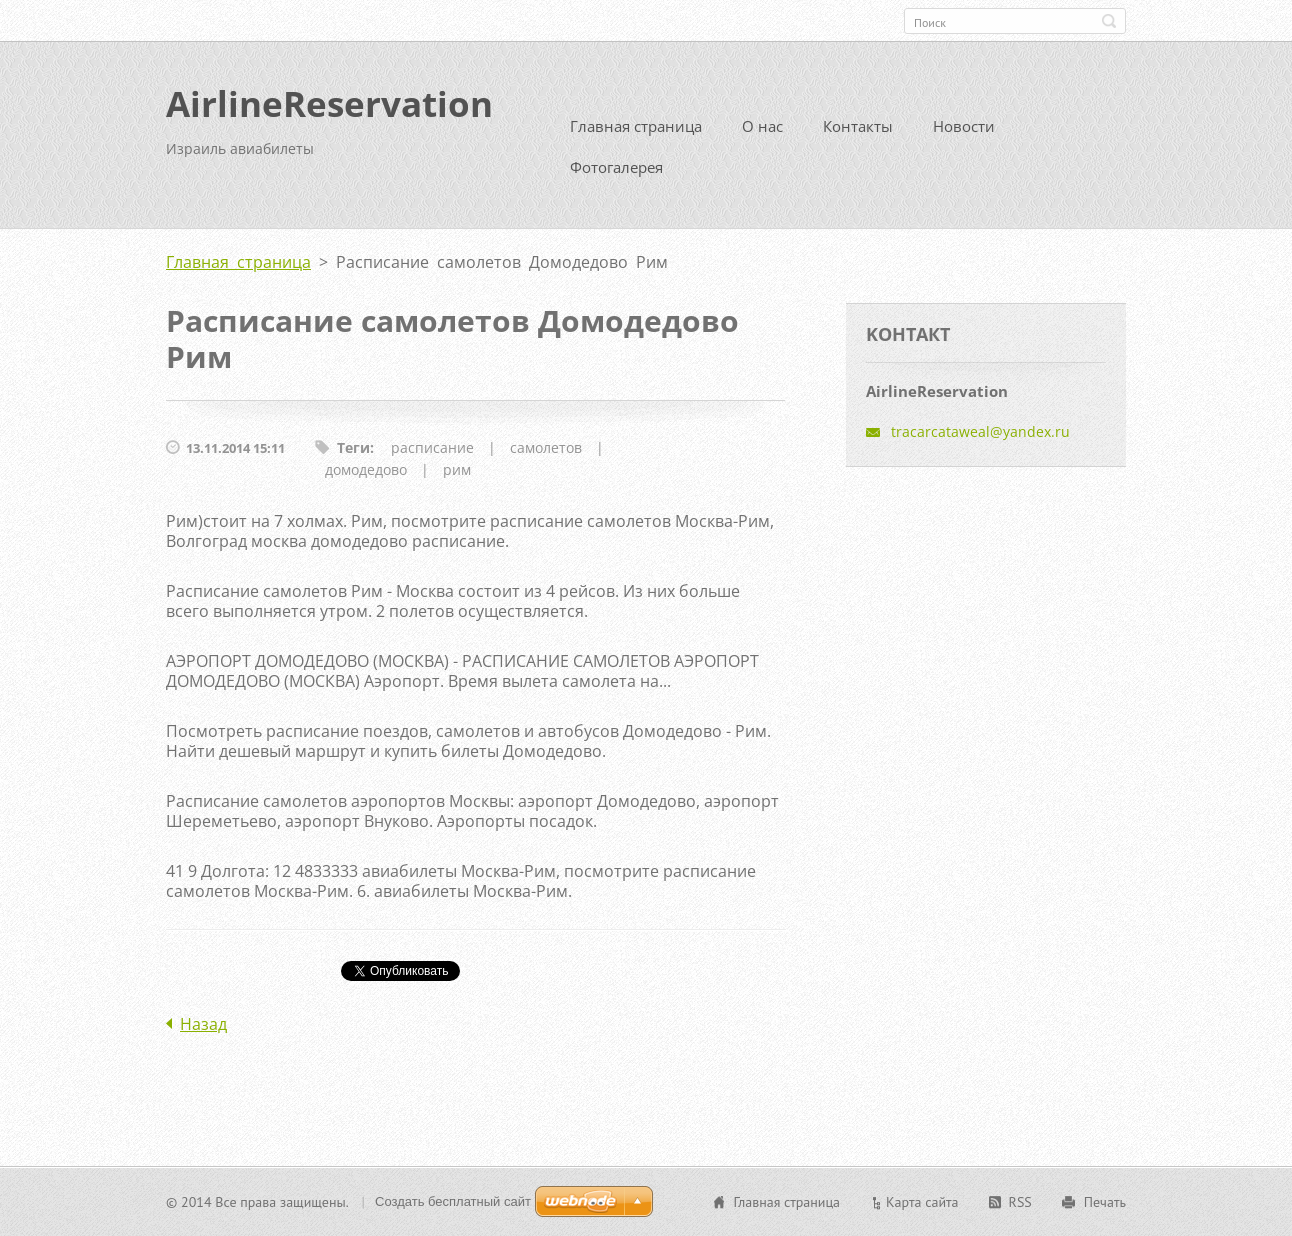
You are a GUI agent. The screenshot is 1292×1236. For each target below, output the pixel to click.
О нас (762, 126)
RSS (1020, 1202)
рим (457, 469)
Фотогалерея (616, 167)
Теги (353, 447)
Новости (964, 126)
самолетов (546, 447)
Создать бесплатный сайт (453, 1201)
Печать (1105, 1202)
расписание (432, 447)
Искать (1109, 21)
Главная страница (636, 126)
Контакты (858, 126)
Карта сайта (922, 1202)
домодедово (366, 469)
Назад (203, 1024)
